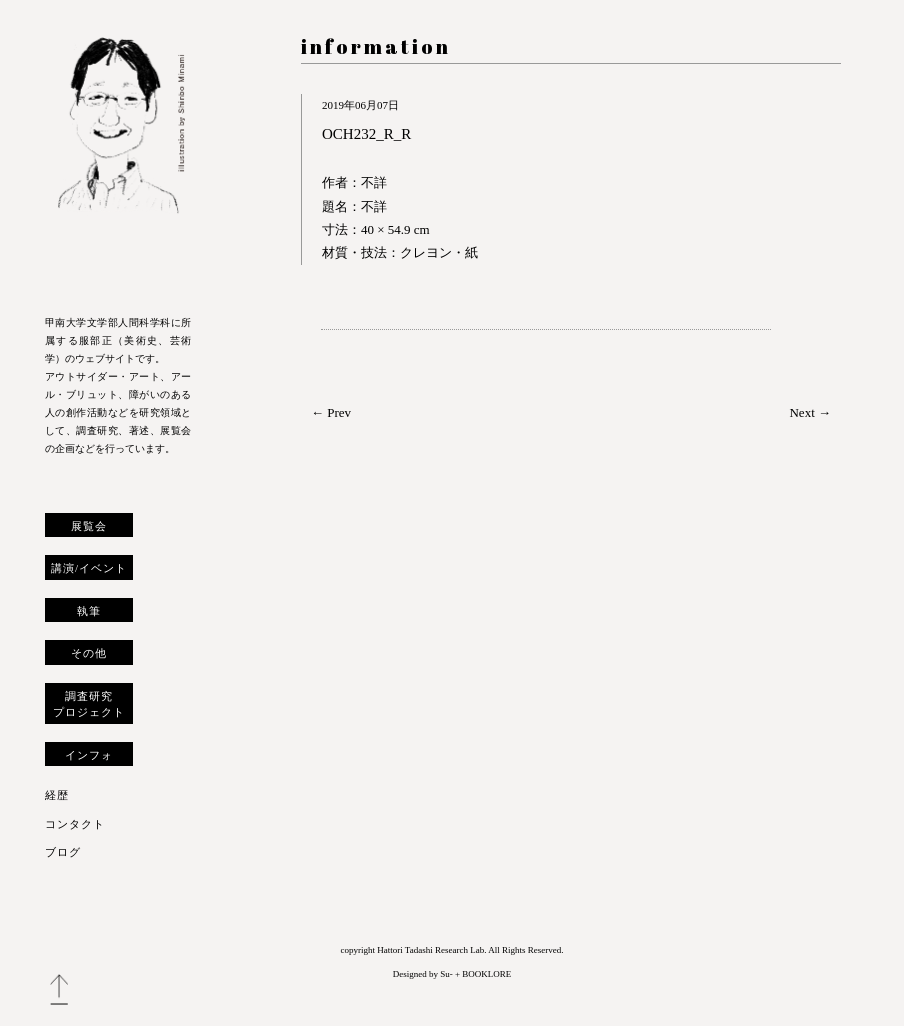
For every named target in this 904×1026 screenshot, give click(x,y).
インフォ (89, 755)
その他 (89, 653)
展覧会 (89, 526)
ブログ (63, 852)
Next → (810, 412)
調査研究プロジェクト (89, 704)
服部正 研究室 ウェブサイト (118, 162)
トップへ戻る (59, 990)
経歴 (57, 795)
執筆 (89, 611)
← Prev (331, 412)
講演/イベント (89, 568)
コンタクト (75, 824)
